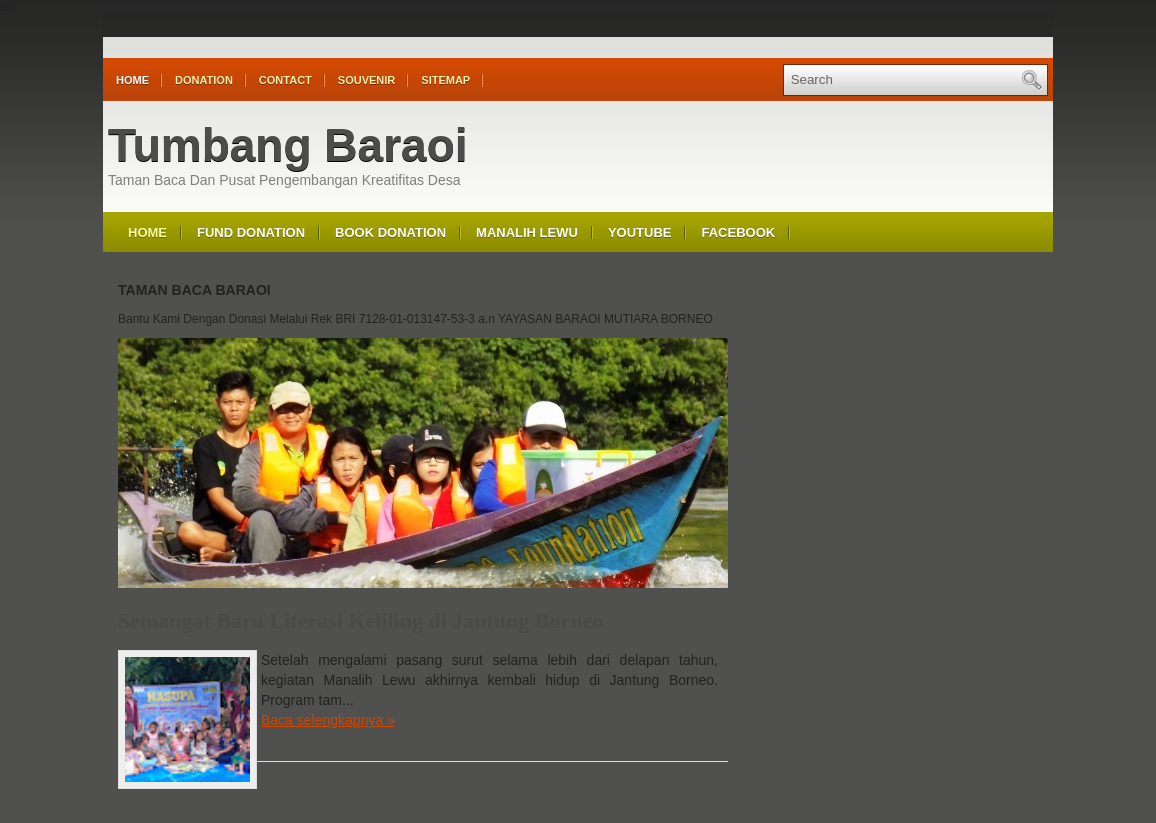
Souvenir (366, 80)
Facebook (738, 232)
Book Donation (390, 232)
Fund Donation (251, 232)
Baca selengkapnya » (328, 720)
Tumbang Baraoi (288, 145)
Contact (285, 80)
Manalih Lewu (527, 232)
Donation (204, 80)
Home (132, 80)
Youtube (640, 232)
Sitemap (445, 80)
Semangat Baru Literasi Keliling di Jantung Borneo (360, 620)
